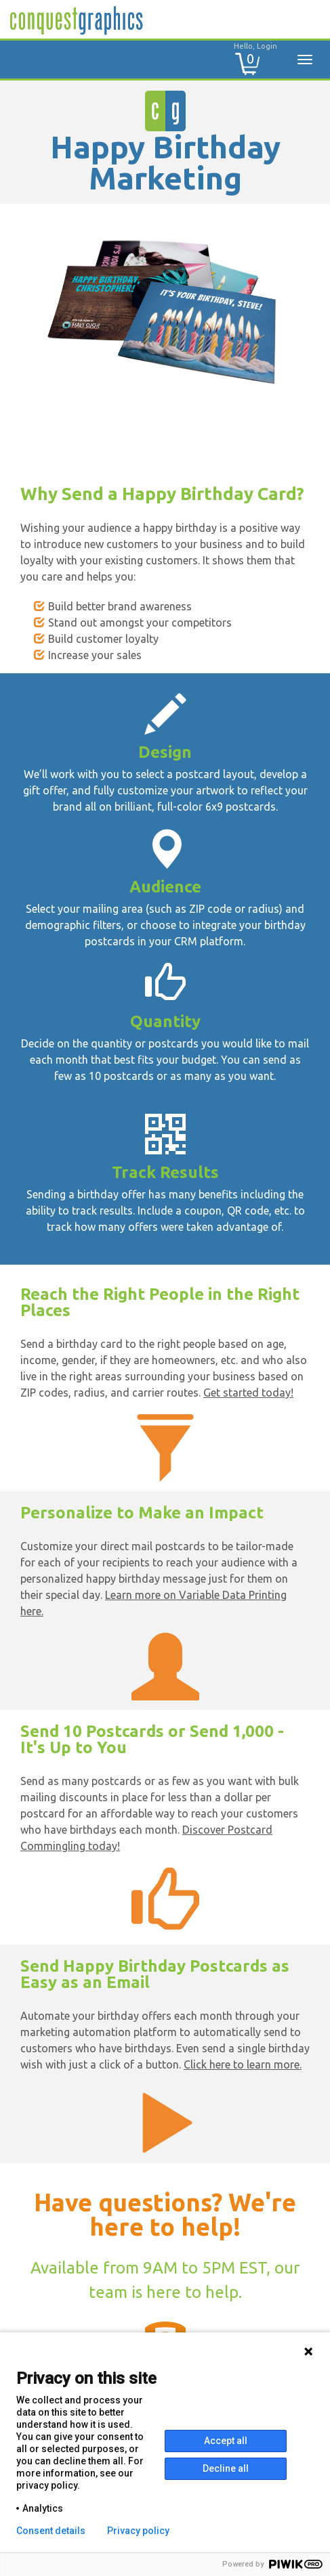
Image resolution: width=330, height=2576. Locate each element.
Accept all (225, 2440)
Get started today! (248, 1392)
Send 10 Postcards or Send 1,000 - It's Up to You (152, 1739)
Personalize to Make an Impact (142, 1513)
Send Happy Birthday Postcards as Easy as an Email (154, 1974)
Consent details (50, 2530)
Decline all (226, 2468)
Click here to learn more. (243, 2064)
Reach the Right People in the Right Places (160, 1302)
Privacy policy (138, 2530)
